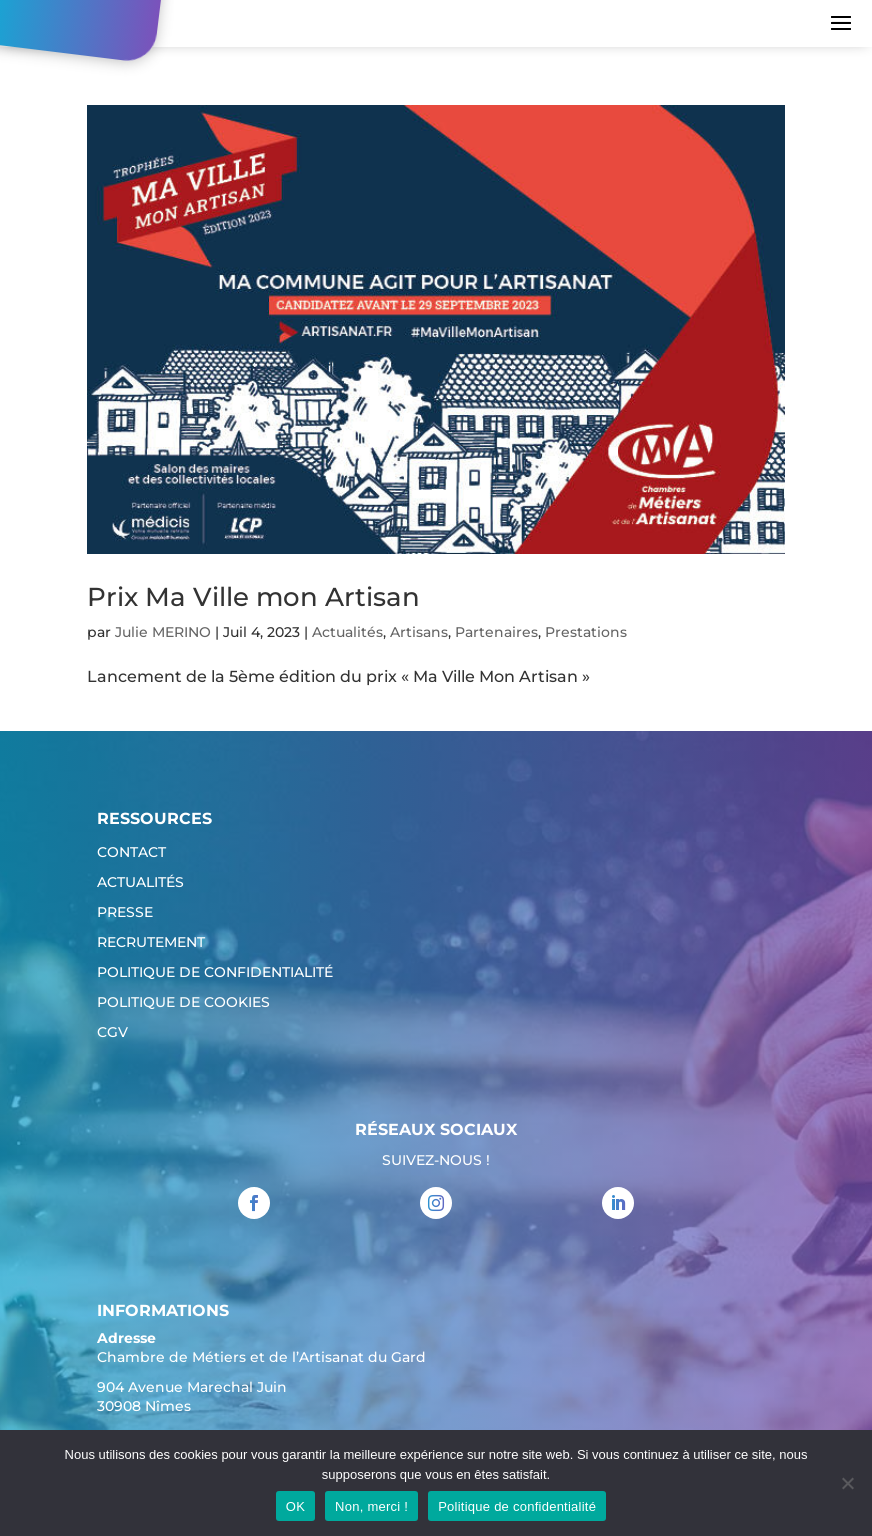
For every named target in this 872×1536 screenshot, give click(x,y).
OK (295, 1506)
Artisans (419, 632)
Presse (125, 913)
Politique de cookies (183, 1003)
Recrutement (151, 943)
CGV (112, 1033)
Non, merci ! (371, 1506)
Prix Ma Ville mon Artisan (253, 597)
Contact (131, 853)
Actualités (347, 632)
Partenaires (496, 632)
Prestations (586, 632)
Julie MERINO (163, 632)
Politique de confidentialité (215, 973)
